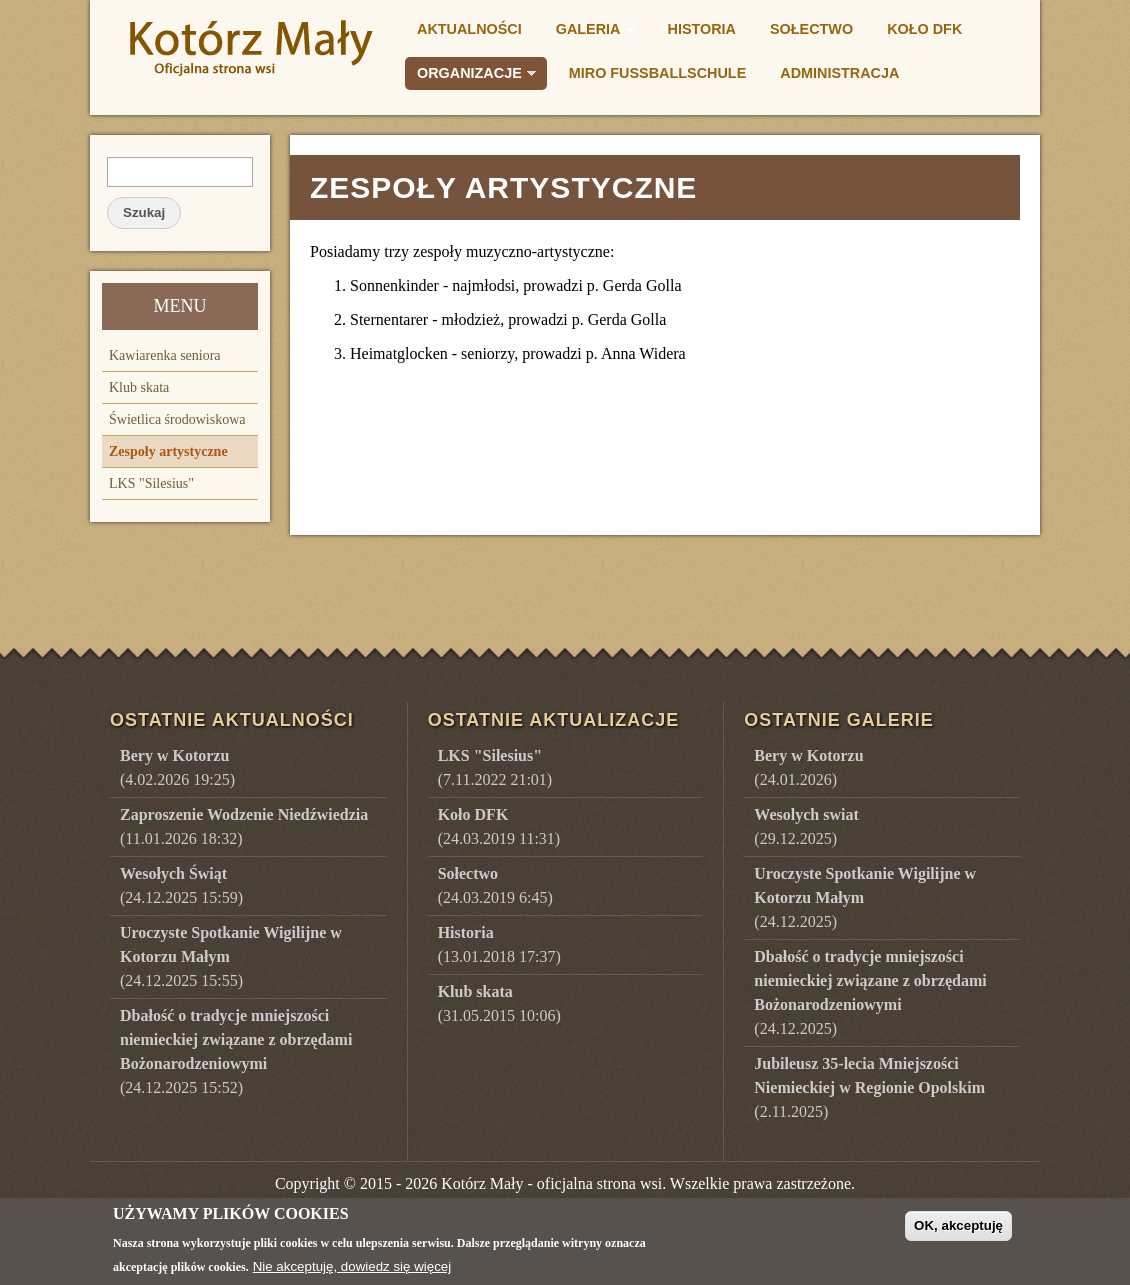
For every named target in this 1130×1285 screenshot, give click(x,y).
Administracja (839, 73)
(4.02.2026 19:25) (177, 767)
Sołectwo (811, 29)
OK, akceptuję (958, 1231)
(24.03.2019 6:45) (495, 885)
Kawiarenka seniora (165, 355)
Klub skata (139, 387)
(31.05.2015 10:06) (499, 1003)
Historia (702, 29)
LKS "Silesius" (151, 483)
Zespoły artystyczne (168, 451)
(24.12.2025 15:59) (181, 885)
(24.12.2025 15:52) (236, 1051)
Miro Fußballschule (657, 73)
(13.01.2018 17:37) (499, 944)
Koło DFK (924, 29)
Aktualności (469, 29)
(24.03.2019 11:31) (499, 826)
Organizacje (470, 76)
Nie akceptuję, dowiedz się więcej (352, 1272)
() (808, 767)
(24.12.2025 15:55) (231, 956)
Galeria (589, 32)
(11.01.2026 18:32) (244, 826)
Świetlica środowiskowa (177, 419)
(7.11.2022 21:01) (495, 767)
